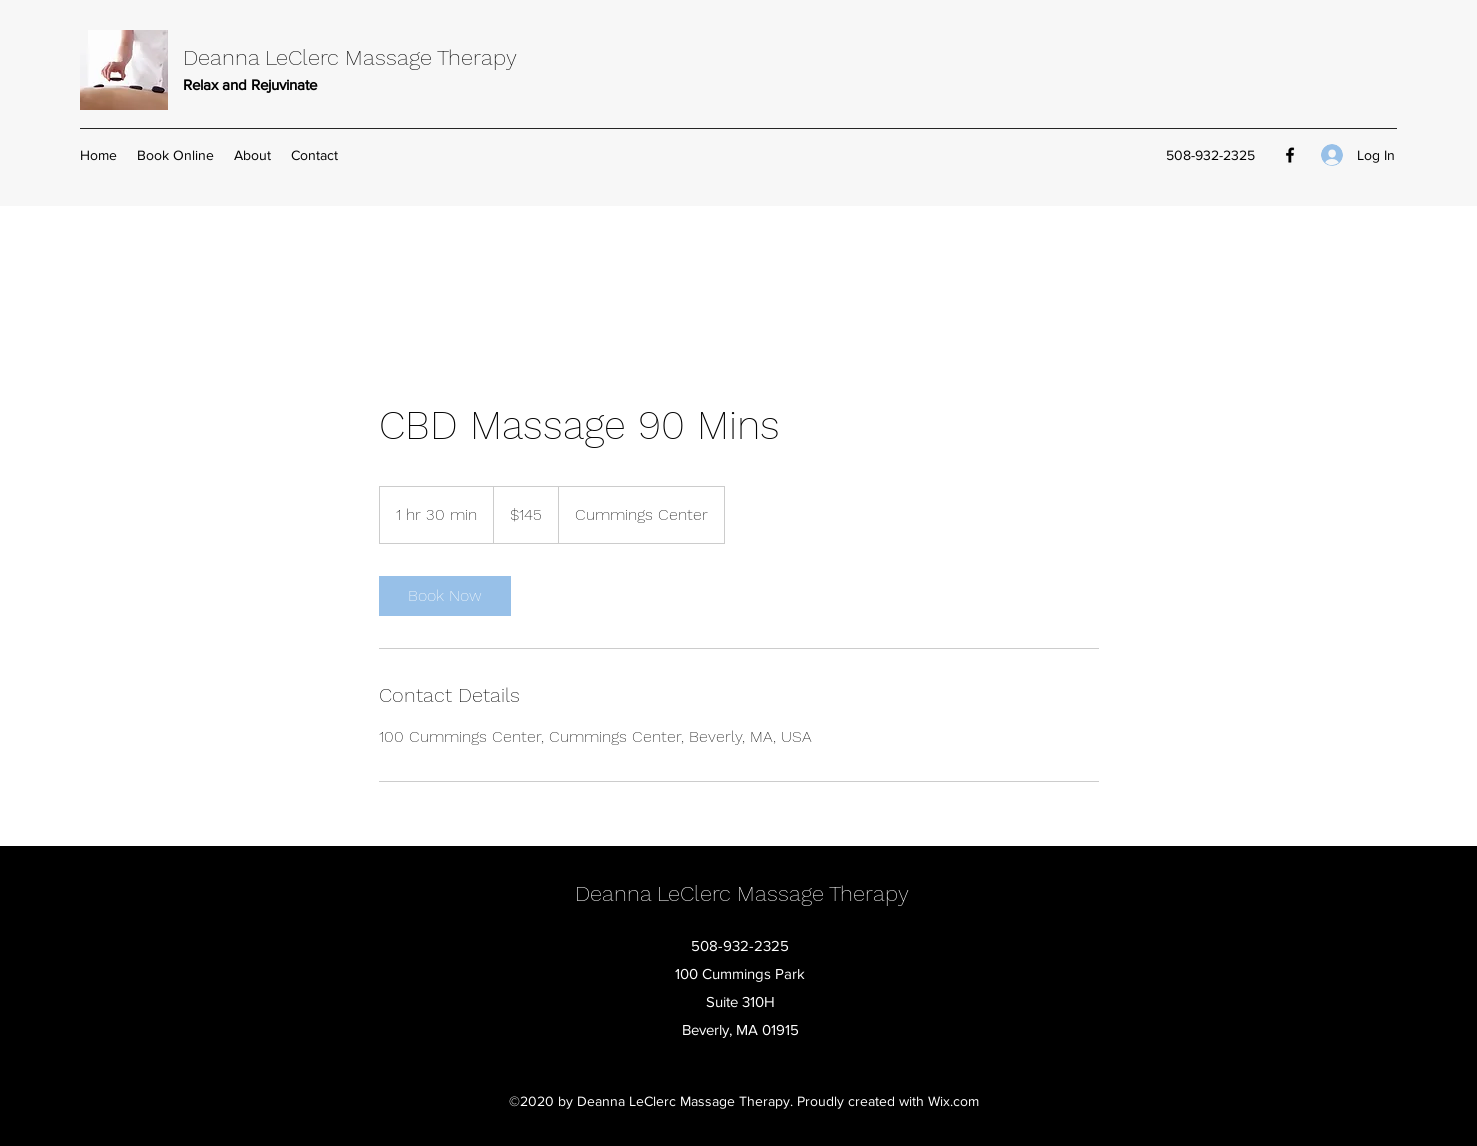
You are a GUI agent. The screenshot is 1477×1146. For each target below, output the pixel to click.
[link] (445, 596)
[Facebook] (1290, 155)
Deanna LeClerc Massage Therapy (350, 57)
